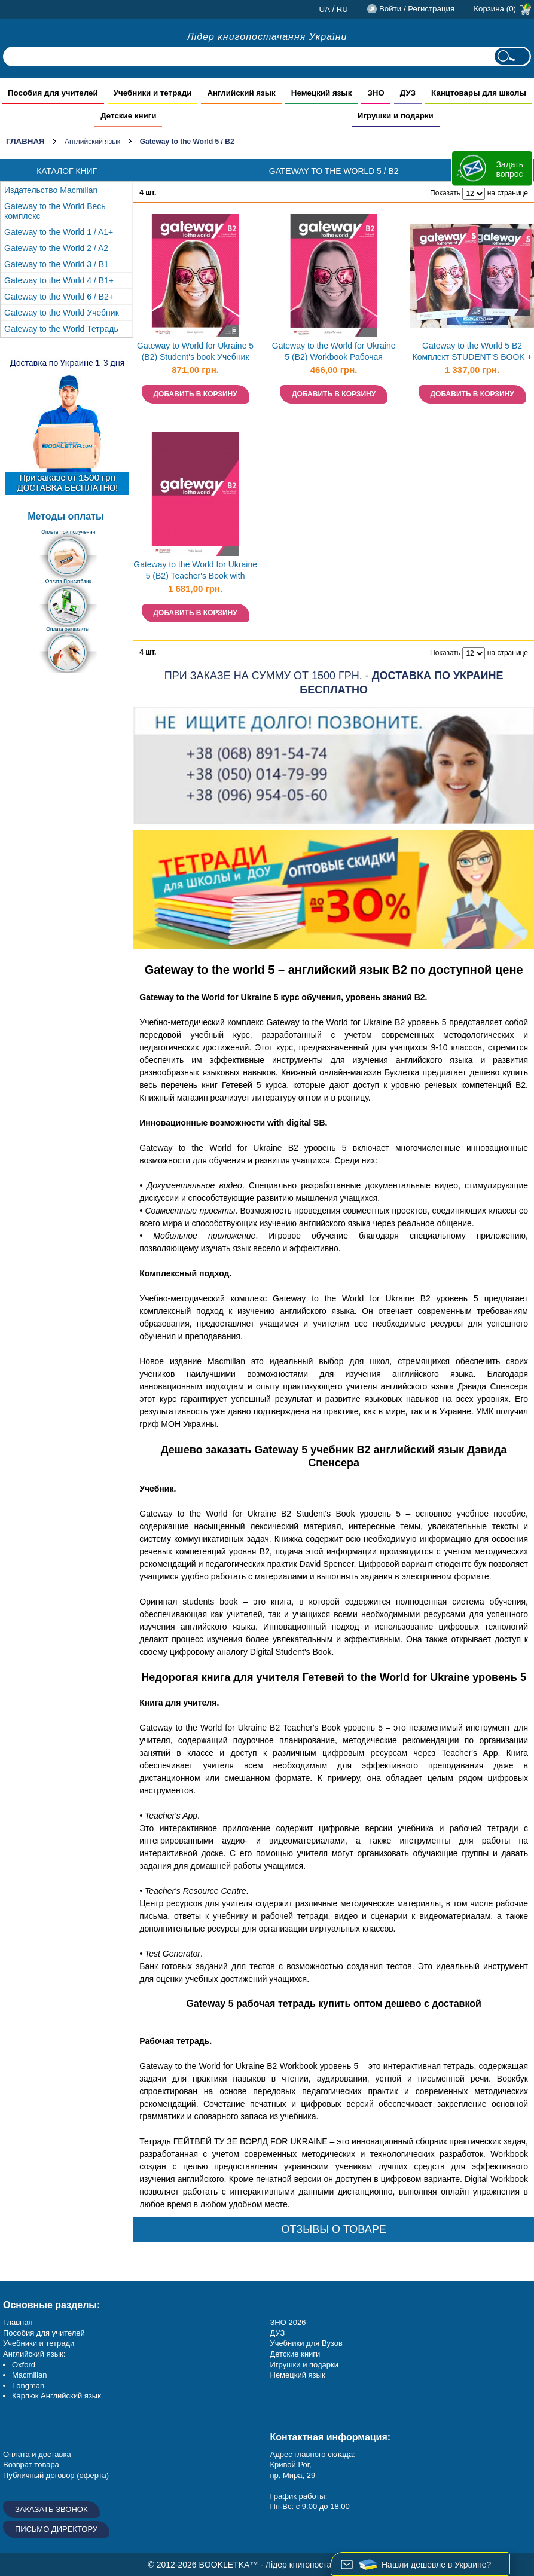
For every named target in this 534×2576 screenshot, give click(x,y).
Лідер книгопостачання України (267, 37)
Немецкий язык (297, 2374)
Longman (28, 2385)
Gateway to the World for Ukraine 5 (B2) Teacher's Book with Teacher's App (195, 571)
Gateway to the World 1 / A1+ (58, 232)
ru (342, 9)
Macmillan (29, 2374)
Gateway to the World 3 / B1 (56, 264)
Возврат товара (31, 2464)
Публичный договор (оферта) (56, 2475)
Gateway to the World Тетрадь (61, 329)
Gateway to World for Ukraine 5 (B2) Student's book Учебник (195, 351)
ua (325, 9)
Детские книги (295, 2353)
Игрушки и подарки (304, 2364)
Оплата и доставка (37, 2454)
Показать (445, 193)
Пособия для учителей (44, 2333)
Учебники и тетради (38, 2343)
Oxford (23, 2364)
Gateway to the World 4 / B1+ (59, 280)
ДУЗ (277, 2333)
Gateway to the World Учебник (61, 312)
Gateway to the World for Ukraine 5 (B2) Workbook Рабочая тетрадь (334, 352)
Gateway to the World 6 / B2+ (59, 296)
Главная (25, 141)
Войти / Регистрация (416, 8)
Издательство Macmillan (50, 190)
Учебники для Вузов (306, 2343)
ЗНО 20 (283, 2322)
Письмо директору (56, 2529)
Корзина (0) (495, 8)
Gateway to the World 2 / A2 (56, 248)
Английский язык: (34, 2353)
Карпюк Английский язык (56, 2395)
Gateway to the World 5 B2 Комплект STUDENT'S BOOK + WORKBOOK (472, 352)
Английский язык (92, 141)
